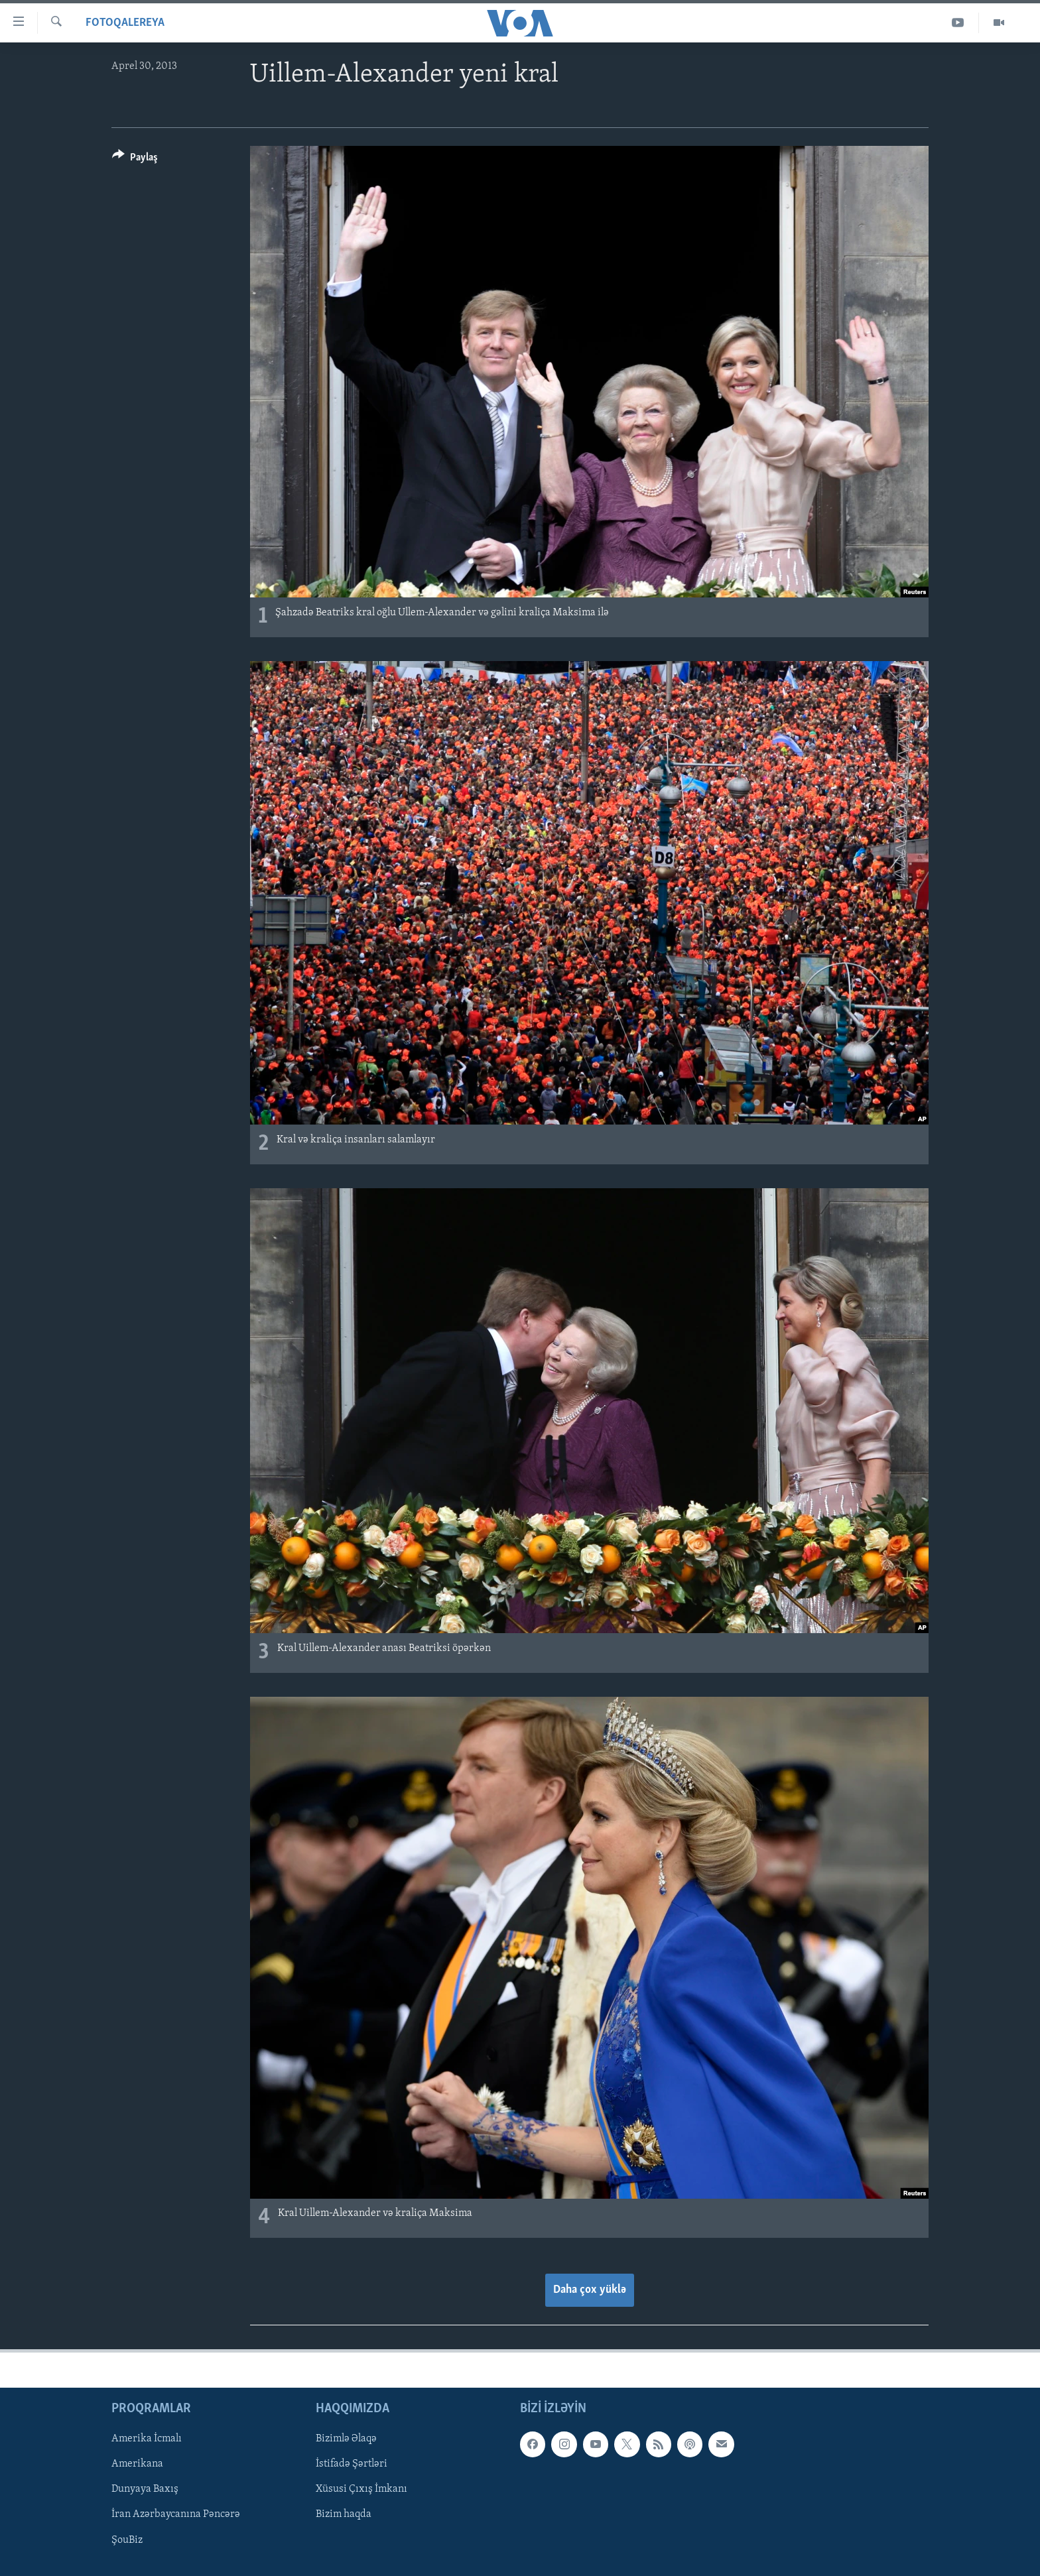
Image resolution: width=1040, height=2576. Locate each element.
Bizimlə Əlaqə (346, 2438)
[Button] (135, 159)
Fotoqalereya (125, 23)
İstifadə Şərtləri (351, 2464)
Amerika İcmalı (146, 2438)
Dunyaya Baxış (144, 2489)
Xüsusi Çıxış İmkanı (361, 2489)
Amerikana (137, 2464)
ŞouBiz (127, 2539)
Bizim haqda (343, 2514)
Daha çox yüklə (589, 2290)
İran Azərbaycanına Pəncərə (175, 2514)
